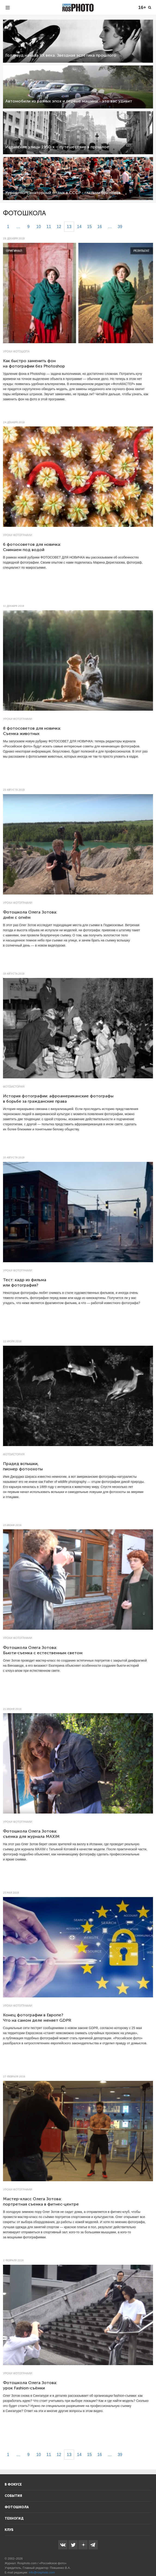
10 (38, 226)
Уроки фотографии (17, 535)
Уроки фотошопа (16, 351)
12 (59, 226)
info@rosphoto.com (42, 2572)
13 (69, 226)
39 (120, 226)
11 (48, 226)
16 (99, 226)
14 (79, 226)
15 (89, 226)
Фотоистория (13, 1086)
